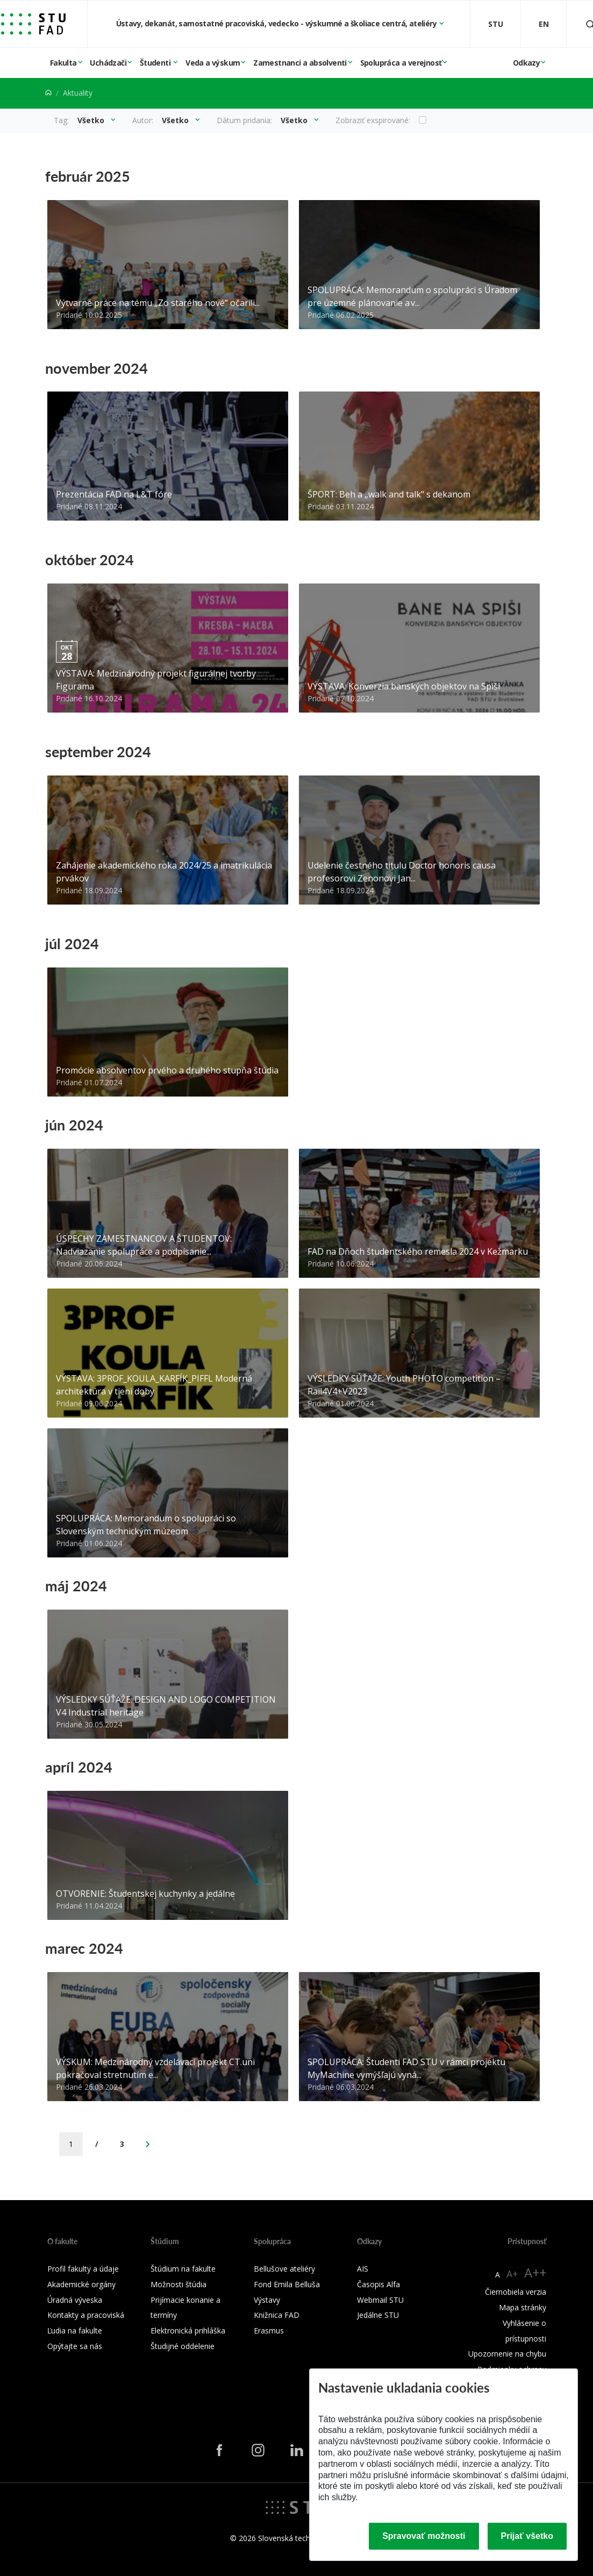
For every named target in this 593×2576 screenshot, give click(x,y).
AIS (362, 2269)
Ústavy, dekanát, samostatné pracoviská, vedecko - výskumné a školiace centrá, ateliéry (277, 23)
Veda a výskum (212, 63)
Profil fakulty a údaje (83, 2269)
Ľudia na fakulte (74, 2330)
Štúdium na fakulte (183, 2269)
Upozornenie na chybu (507, 2354)
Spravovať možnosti (423, 2536)
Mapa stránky (522, 2307)
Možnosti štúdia (178, 2284)
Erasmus (269, 2330)
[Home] (48, 93)
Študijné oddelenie (183, 2346)
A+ (512, 2273)
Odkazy (526, 63)
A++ (535, 2272)
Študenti (156, 63)
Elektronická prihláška (188, 2330)
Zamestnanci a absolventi (300, 63)
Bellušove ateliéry (284, 2269)
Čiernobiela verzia (515, 2292)
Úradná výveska (74, 2300)
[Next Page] (148, 2144)
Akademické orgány (81, 2284)
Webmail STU (380, 2300)
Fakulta (63, 63)
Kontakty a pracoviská (85, 2315)
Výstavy (267, 2300)
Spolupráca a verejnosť (401, 63)
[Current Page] (71, 2144)
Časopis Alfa (378, 2284)
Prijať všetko (527, 2536)
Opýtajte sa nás (74, 2346)
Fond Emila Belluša (287, 2284)
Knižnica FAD (276, 2315)
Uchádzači (108, 63)
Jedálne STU (378, 2315)
